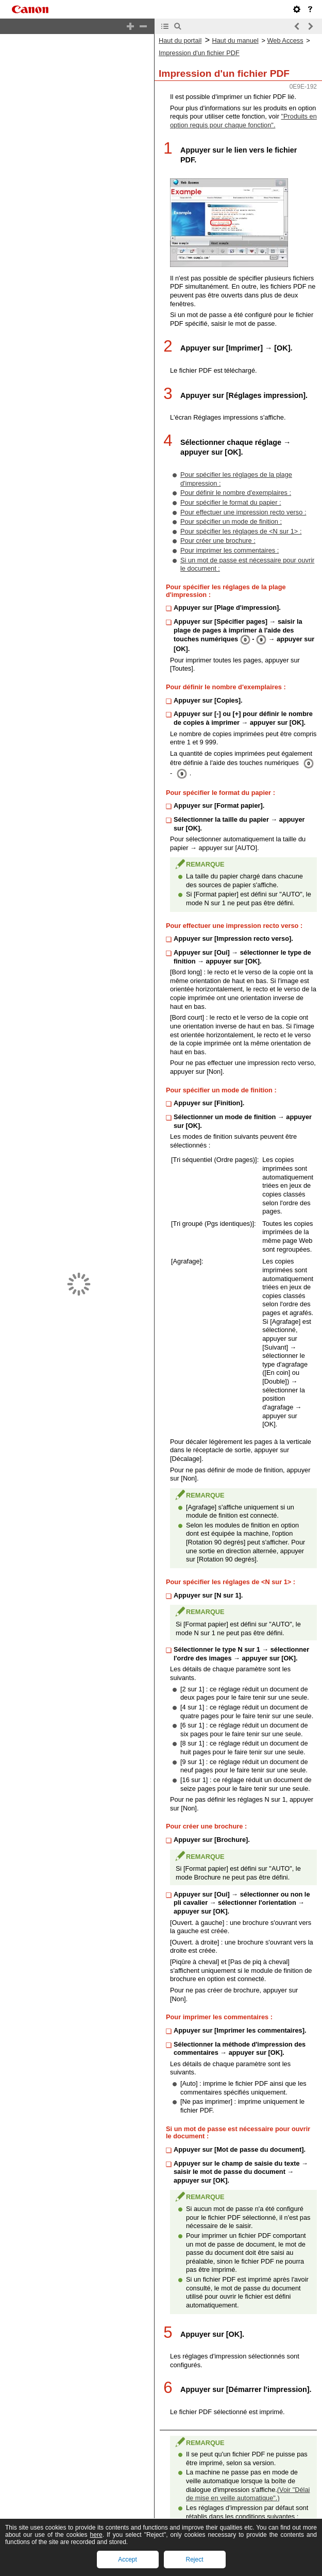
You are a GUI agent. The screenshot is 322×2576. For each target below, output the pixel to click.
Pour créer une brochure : (218, 532)
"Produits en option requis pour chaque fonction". (243, 99)
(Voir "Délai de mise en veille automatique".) (248, 2494)
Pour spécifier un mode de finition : (231, 513)
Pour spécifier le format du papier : (230, 493)
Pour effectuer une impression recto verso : (243, 503)
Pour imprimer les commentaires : (229, 541)
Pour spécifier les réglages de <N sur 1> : (240, 522)
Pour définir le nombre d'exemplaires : (235, 484)
